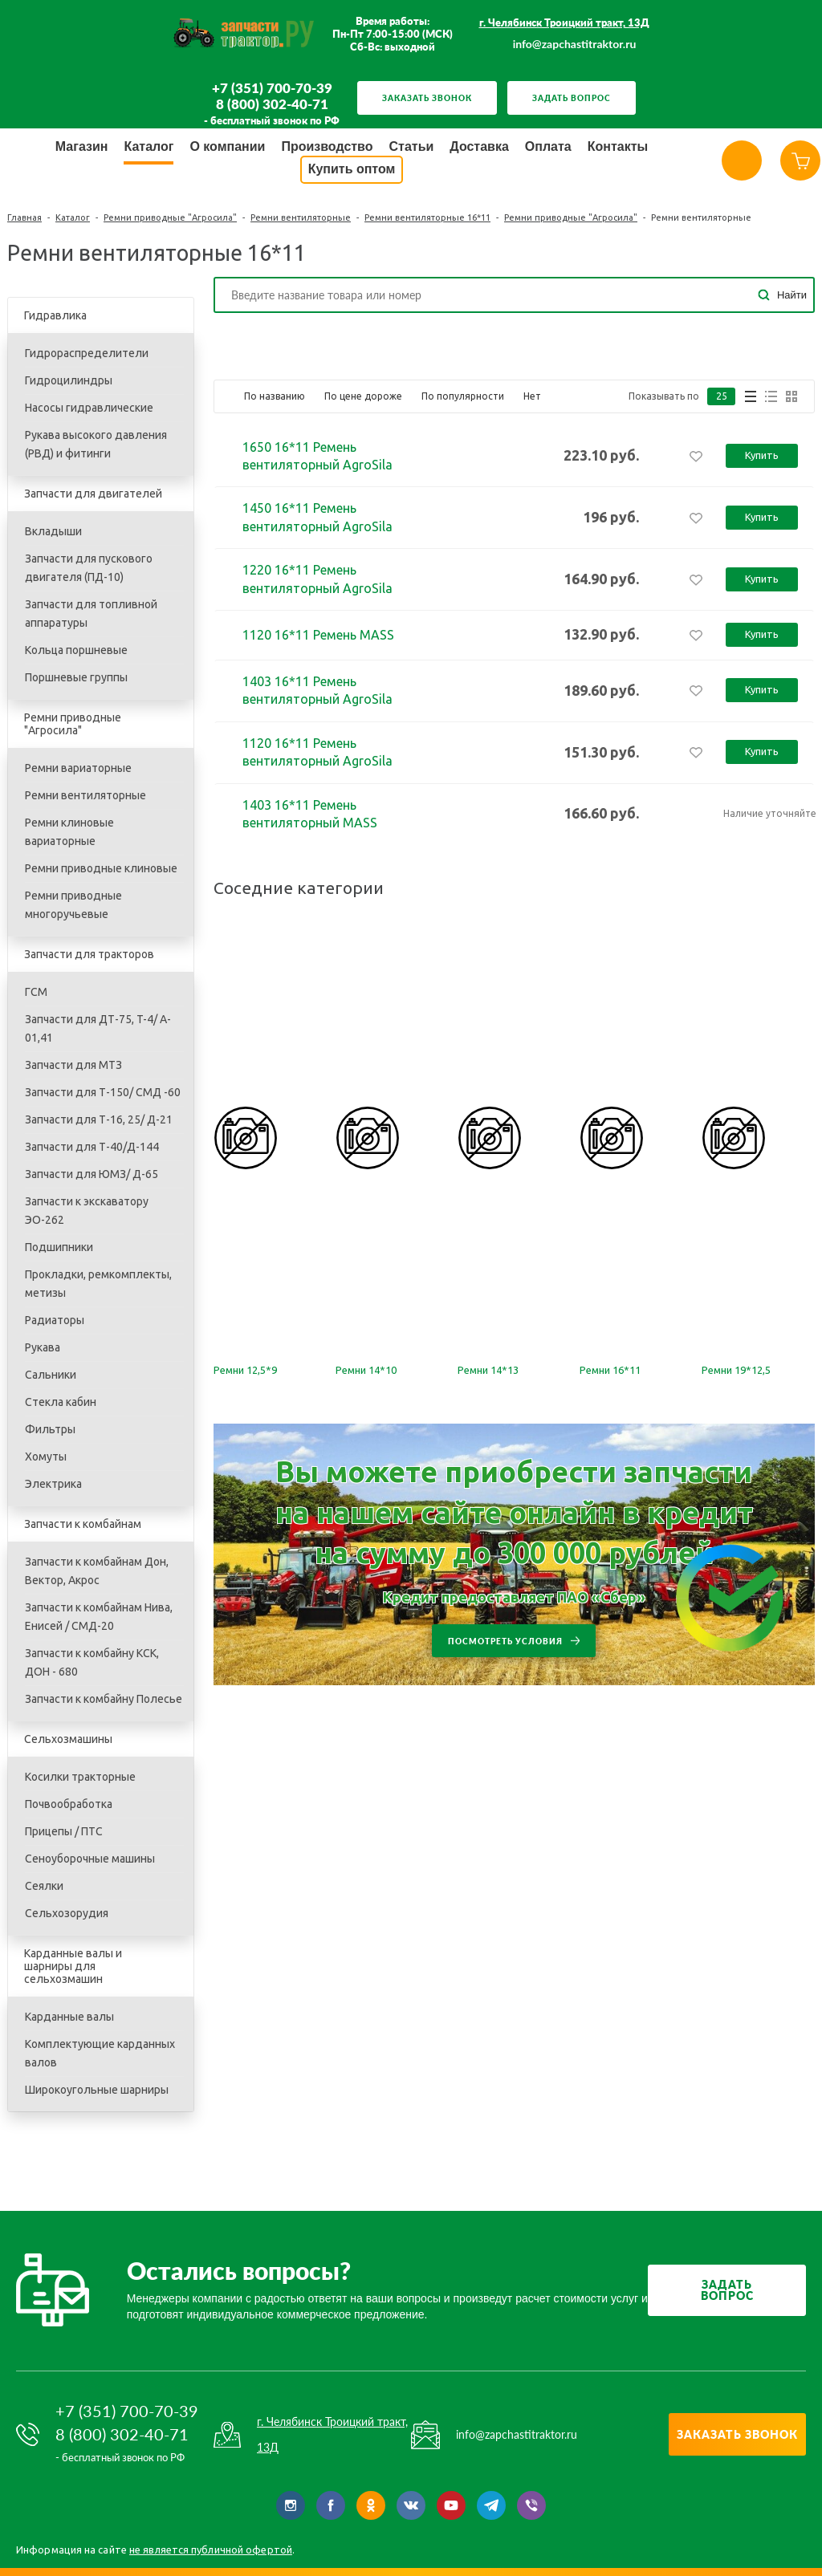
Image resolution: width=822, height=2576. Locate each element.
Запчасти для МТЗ (73, 1064)
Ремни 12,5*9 (245, 1369)
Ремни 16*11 (610, 1369)
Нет (532, 396)
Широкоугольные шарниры (97, 2089)
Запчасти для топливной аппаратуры (91, 613)
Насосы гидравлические (89, 407)
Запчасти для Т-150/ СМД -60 (103, 1092)
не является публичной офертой (210, 2549)
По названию (274, 396)
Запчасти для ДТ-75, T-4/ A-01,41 (98, 1028)
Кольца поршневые (76, 650)
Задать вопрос (571, 98)
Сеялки (44, 1885)
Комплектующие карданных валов (100, 2053)
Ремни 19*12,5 (736, 1369)
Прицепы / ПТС (64, 1831)
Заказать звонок (427, 98)
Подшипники (59, 1247)
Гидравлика (55, 315)
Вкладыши (53, 531)
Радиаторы (54, 1320)
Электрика (53, 1483)
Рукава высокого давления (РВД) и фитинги (96, 444)
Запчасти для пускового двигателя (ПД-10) (89, 567)
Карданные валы (69, 2016)
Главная (24, 217)
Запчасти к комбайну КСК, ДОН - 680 (92, 1662)
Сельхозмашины (68, 1739)
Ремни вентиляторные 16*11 (427, 217)
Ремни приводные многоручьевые (73, 904)
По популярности (462, 396)
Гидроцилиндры (68, 380)
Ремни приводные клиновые (101, 868)
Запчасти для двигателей (93, 493)
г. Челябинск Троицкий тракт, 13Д (564, 22)
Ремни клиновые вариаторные (69, 831)
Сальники (50, 1374)
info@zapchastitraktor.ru (575, 44)
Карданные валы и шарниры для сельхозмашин (73, 1966)
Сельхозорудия (66, 1913)
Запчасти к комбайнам (82, 1524)
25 (721, 396)
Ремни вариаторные (78, 768)
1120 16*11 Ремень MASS (318, 635)
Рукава (42, 1347)
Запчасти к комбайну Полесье (103, 1698)
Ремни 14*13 (488, 1369)
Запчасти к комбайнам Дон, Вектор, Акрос (97, 1571)
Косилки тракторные (80, 1776)
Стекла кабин (60, 1402)
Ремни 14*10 (366, 1369)
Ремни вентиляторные (300, 217)
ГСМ (36, 991)
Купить (762, 455)
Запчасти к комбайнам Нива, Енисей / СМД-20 (99, 1616)
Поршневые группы (76, 677)
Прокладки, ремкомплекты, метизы (98, 1283)
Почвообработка (68, 1804)
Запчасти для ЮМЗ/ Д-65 (91, 1174)
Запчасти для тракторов (89, 954)
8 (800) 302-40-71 (272, 104)
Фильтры (50, 1429)
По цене (363, 396)
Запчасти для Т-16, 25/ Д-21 (99, 1119)
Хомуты (46, 1456)
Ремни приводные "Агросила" (170, 217)
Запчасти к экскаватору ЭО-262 (87, 1210)
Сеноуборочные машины (90, 1858)
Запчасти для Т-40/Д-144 (92, 1146)
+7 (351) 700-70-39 (272, 88)
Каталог (72, 217)
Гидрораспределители (87, 353)
